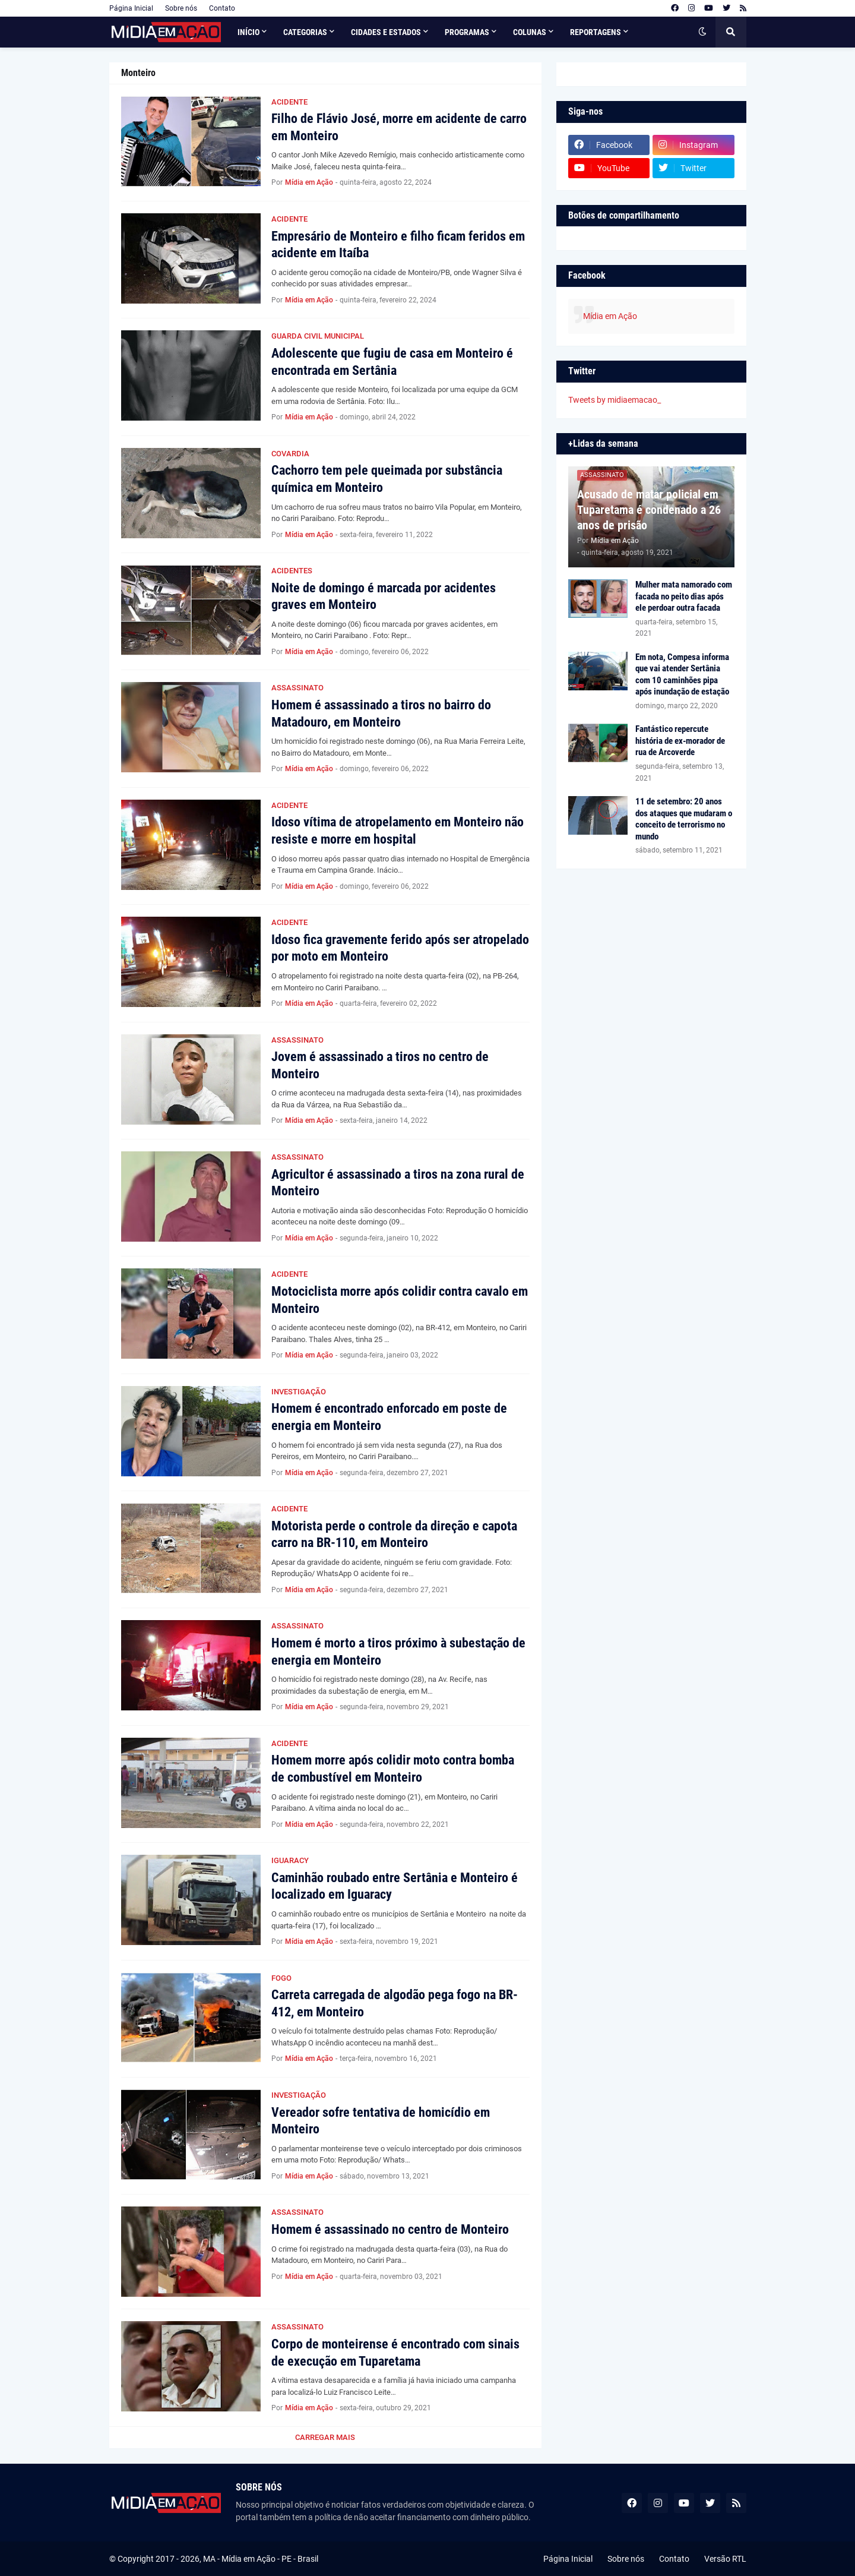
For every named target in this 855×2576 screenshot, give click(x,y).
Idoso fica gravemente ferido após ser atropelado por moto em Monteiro (400, 948)
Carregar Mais (325, 2437)
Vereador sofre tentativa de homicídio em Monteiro (380, 2121)
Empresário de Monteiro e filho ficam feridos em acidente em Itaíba (398, 245)
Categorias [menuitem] (305, 32)
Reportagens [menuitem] (595, 32)
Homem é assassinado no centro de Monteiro (390, 2229)
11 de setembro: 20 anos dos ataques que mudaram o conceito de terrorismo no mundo (683, 819)
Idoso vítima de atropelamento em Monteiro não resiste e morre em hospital (397, 831)
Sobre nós (181, 8)
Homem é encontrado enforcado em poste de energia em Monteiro (389, 1417)
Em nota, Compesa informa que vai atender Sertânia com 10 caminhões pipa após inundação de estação (682, 674)
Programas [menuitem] (467, 32)
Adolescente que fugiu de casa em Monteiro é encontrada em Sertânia (392, 362)
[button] (702, 32)
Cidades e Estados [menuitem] (386, 32)
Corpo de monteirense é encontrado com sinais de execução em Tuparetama (395, 2353)
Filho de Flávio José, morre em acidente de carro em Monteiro (399, 127)
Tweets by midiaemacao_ (614, 400)
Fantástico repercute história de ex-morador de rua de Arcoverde (680, 740)
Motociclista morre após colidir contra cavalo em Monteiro (399, 1300)
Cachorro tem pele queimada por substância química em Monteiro (386, 479)
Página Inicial (131, 8)
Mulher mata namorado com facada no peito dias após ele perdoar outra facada (683, 596)
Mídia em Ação (610, 316)
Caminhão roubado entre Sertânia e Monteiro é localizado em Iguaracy (394, 1886)
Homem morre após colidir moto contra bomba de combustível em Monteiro (392, 1769)
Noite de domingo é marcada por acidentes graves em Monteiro (383, 596)
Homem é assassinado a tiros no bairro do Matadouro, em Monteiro (381, 713)
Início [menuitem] (248, 32)
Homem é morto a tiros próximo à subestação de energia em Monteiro (398, 1652)
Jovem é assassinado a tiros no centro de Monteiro (380, 1065)
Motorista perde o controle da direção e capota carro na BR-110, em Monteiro (394, 1535)
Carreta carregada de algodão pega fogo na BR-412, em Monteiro (394, 2003)
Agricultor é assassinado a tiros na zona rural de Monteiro (397, 1183)
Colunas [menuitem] (529, 32)
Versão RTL (725, 2559)
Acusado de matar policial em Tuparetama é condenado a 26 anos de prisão (649, 509)
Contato (222, 8)
